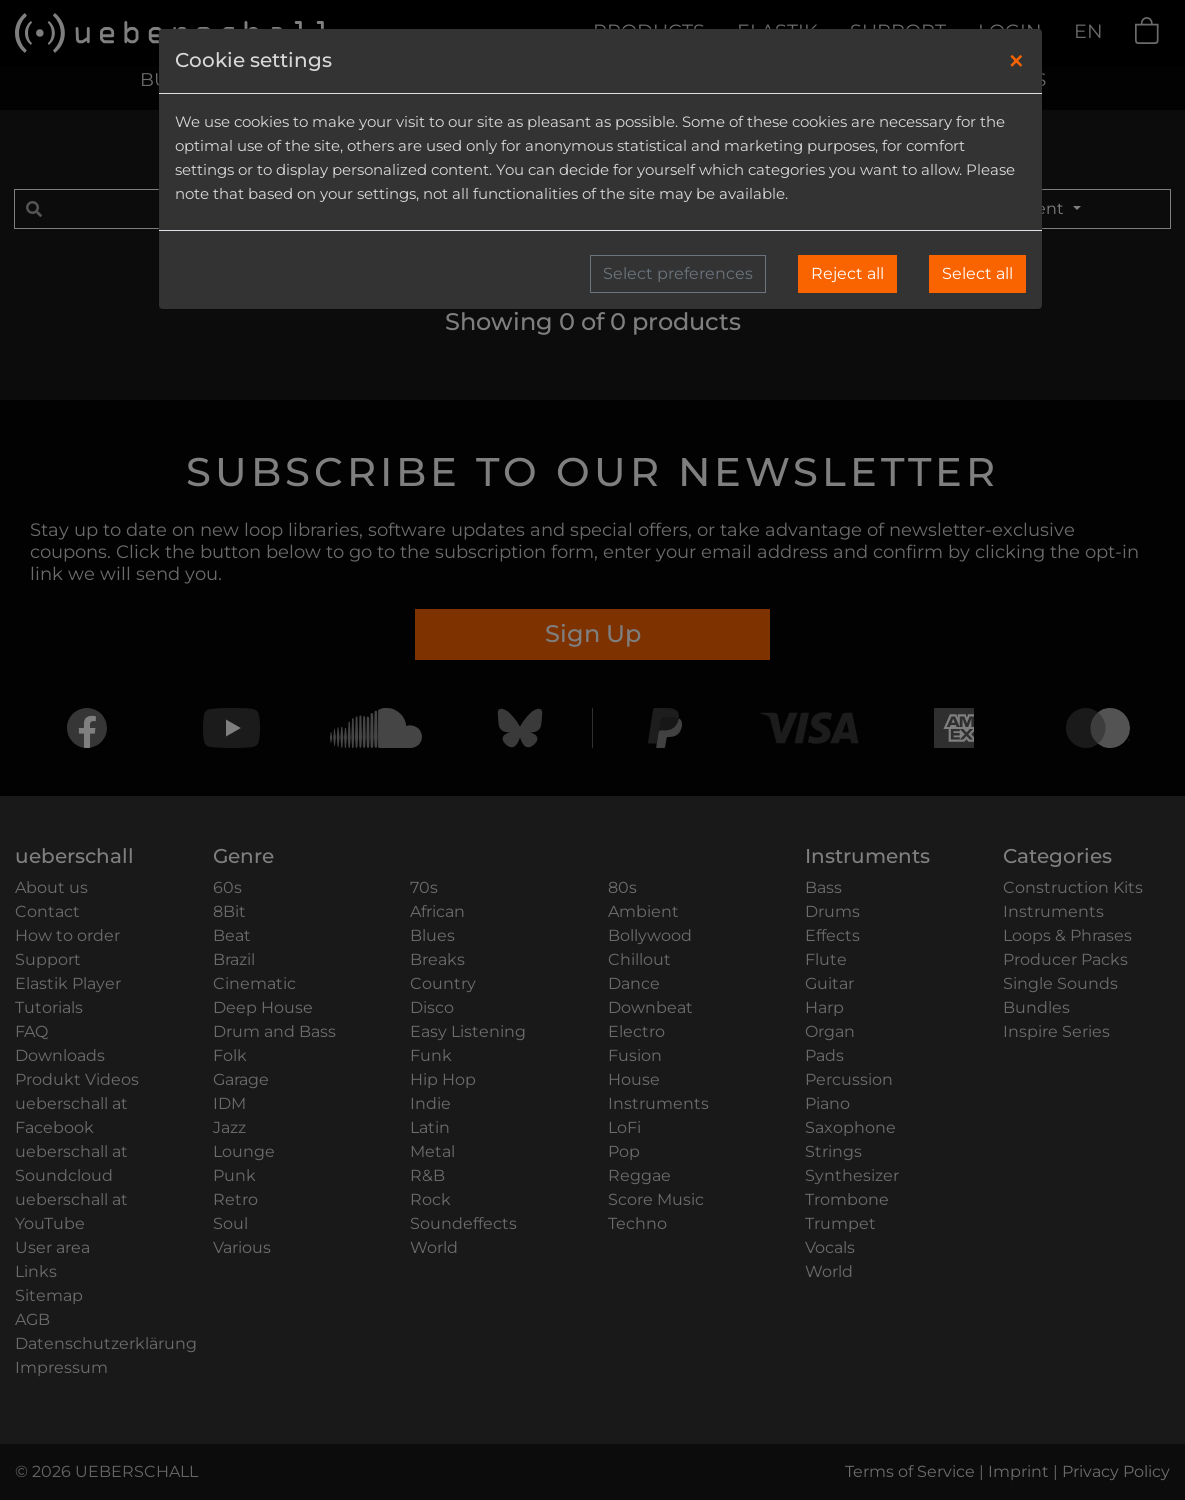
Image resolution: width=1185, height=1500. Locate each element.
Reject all (847, 273)
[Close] (1016, 61)
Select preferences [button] (678, 273)
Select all (977, 273)
